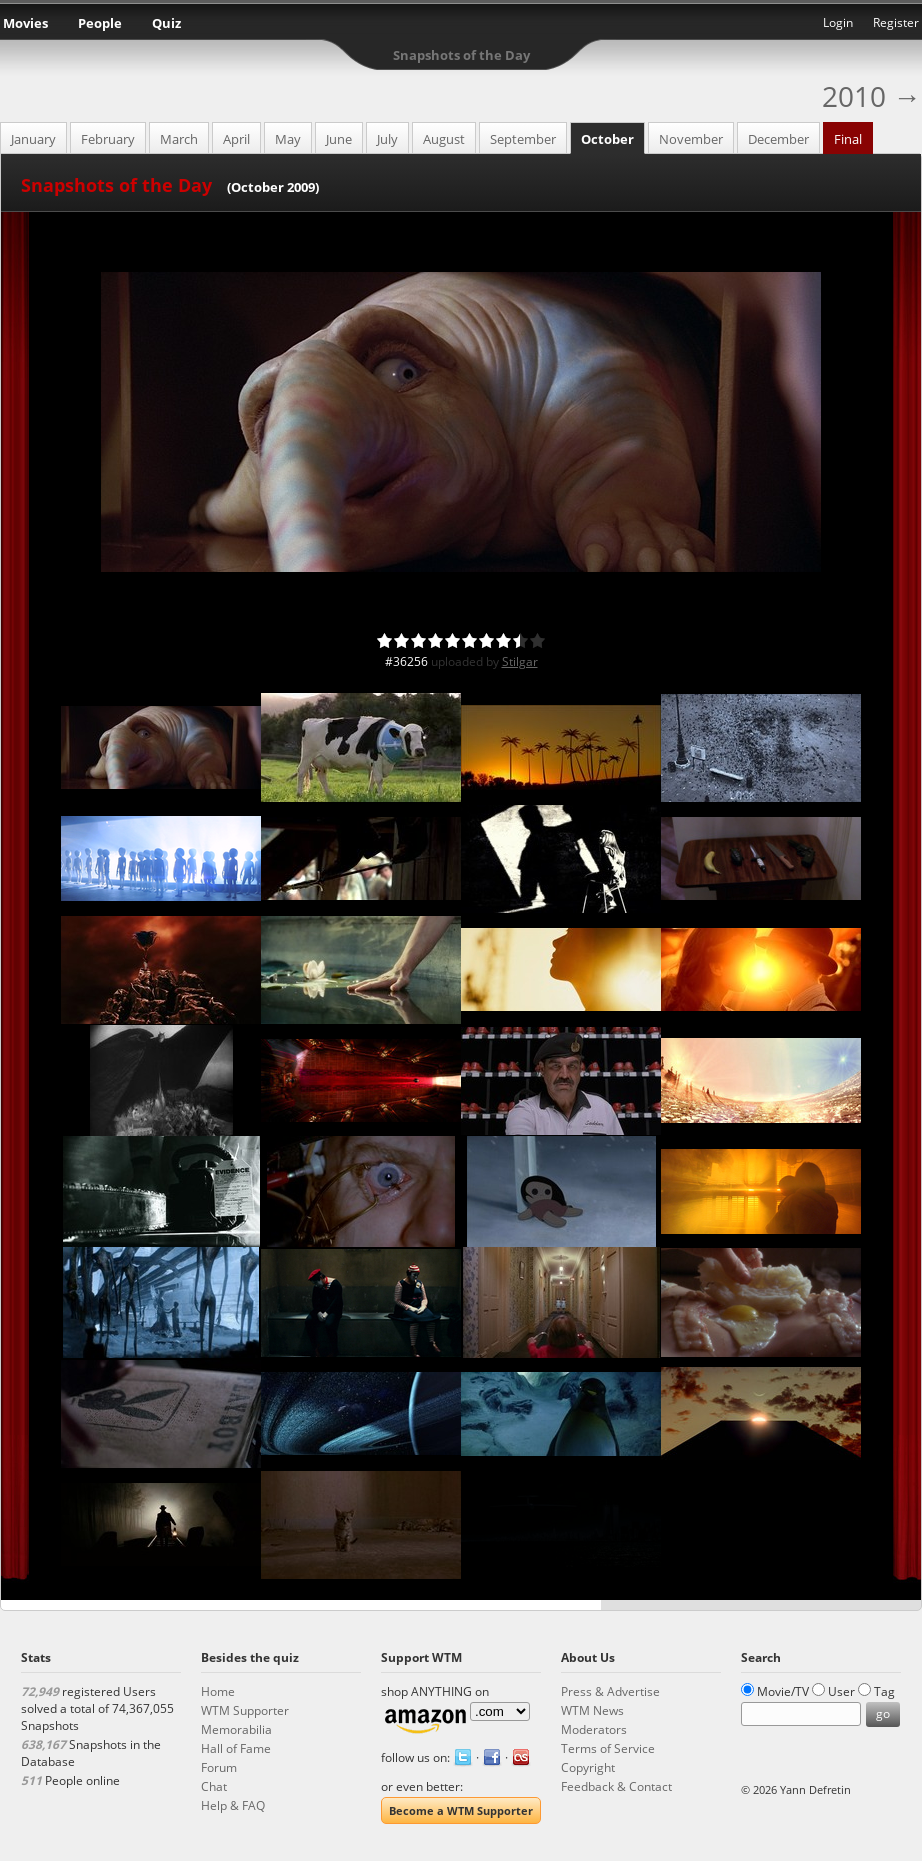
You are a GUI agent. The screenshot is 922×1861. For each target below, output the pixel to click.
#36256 (406, 661)
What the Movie (461, 25)
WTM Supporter (245, 1710)
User (841, 1691)
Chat (214, 1786)
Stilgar (520, 661)
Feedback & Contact (616, 1786)
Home (218, 1691)
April (236, 139)
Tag (884, 1691)
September (523, 139)
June (339, 139)
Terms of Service (608, 1748)
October (607, 139)
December (778, 139)
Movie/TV (783, 1691)
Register (896, 22)
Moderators (594, 1729)
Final (848, 139)
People (100, 23)
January (33, 139)
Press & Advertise (610, 1691)
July (387, 139)
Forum (219, 1767)
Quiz (166, 23)
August (444, 139)
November (691, 139)
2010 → (871, 96)
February (108, 139)
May (288, 139)
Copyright (588, 1767)
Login (838, 22)
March (179, 139)
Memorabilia (236, 1729)
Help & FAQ (233, 1805)
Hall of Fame (236, 1748)
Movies (25, 23)
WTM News (592, 1710)
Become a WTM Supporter (461, 1810)
